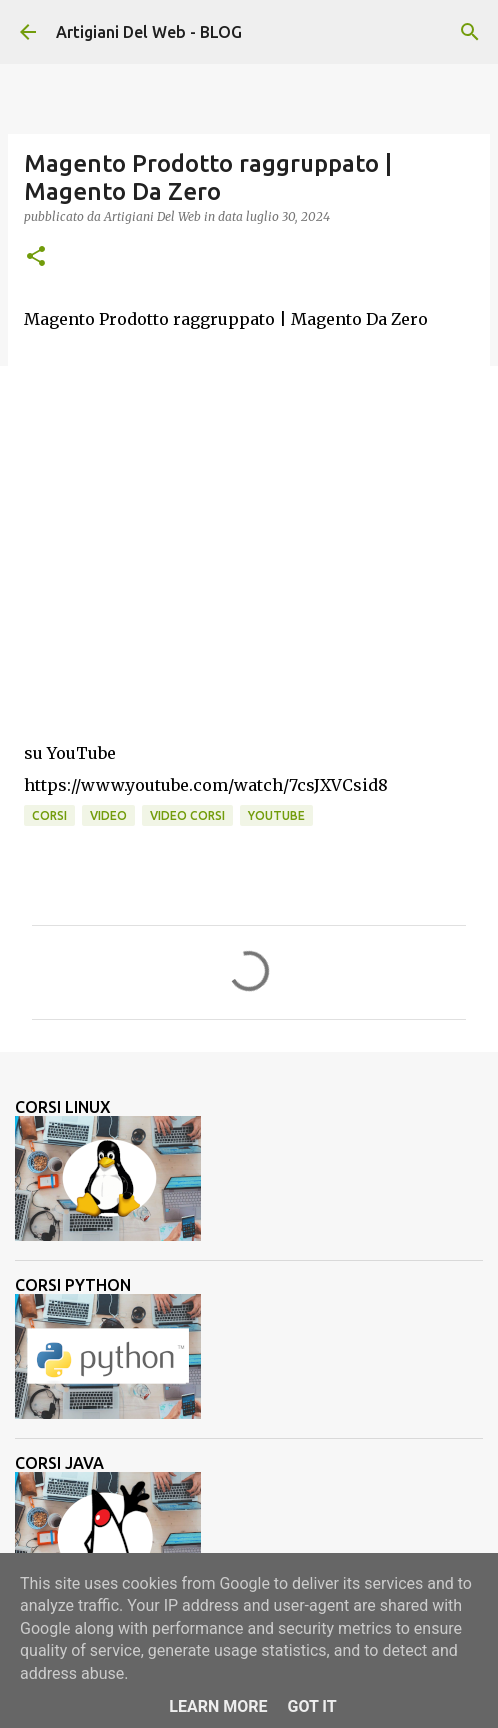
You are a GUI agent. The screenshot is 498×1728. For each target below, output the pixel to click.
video (108, 815)
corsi (49, 815)
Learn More (218, 1706)
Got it (311, 1706)
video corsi (187, 815)
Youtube (276, 815)
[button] (36, 257)
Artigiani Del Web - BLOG (149, 32)
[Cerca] (470, 32)
